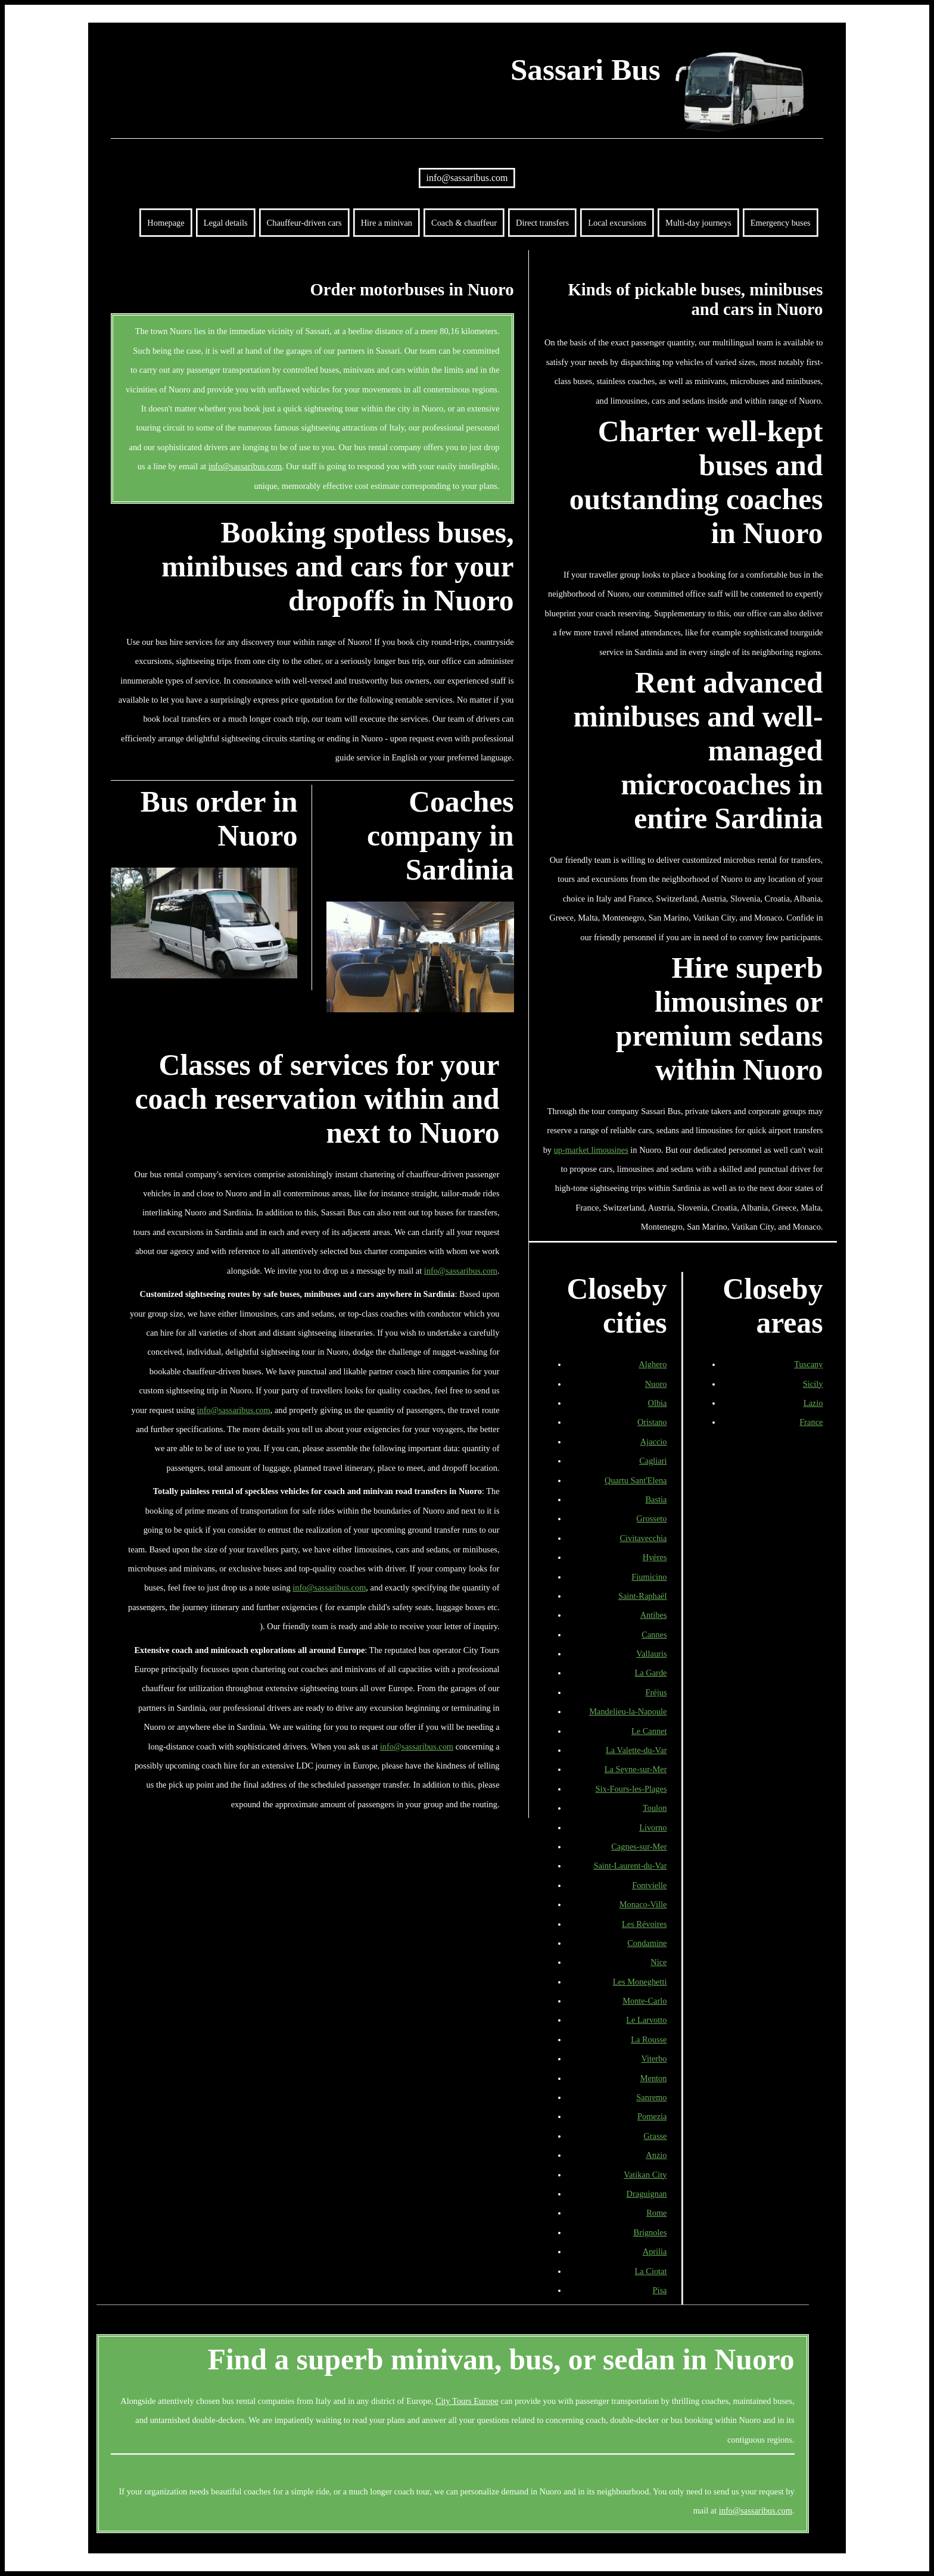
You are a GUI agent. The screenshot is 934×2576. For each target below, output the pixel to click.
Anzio (656, 2155)
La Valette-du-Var (636, 1750)
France (811, 1422)
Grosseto (651, 1518)
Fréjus (656, 1692)
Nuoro (656, 1384)
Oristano (652, 1422)
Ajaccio (653, 1441)
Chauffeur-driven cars (304, 222)
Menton (653, 2078)
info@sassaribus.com (467, 178)
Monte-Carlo (644, 2001)
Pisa (660, 2290)
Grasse (655, 2136)
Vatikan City (645, 2174)
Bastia (656, 1499)
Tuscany (808, 1364)
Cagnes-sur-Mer (639, 1846)
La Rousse (649, 2039)
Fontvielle (649, 1885)
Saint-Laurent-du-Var (630, 1865)
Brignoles (650, 2232)
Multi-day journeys (698, 222)
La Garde (651, 1672)
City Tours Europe (467, 2401)
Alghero (653, 1364)
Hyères (655, 1557)
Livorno (653, 1827)
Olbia (657, 1403)
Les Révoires (644, 1924)
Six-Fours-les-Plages (631, 1789)
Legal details (226, 222)
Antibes (653, 1615)
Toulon (655, 1808)
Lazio (813, 1403)
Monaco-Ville (643, 1904)
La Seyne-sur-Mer (636, 1769)
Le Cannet (649, 1731)
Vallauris (651, 1653)
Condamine (647, 1943)
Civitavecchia (643, 1538)
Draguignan (647, 2193)
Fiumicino (649, 1577)
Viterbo (654, 2058)
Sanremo (651, 2097)
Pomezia (652, 2116)
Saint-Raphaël (642, 1596)
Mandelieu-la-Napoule (628, 1711)
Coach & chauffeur (464, 222)
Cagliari (653, 1460)
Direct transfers (542, 222)
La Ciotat (651, 2271)
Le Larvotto (646, 2020)
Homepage (165, 222)
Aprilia (655, 2251)
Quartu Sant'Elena (636, 1480)
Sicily (813, 1384)
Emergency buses (781, 222)
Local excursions (617, 222)
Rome (656, 2213)
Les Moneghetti (640, 1981)
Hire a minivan (386, 222)
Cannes (654, 1634)
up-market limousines (591, 1150)
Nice (658, 1962)
